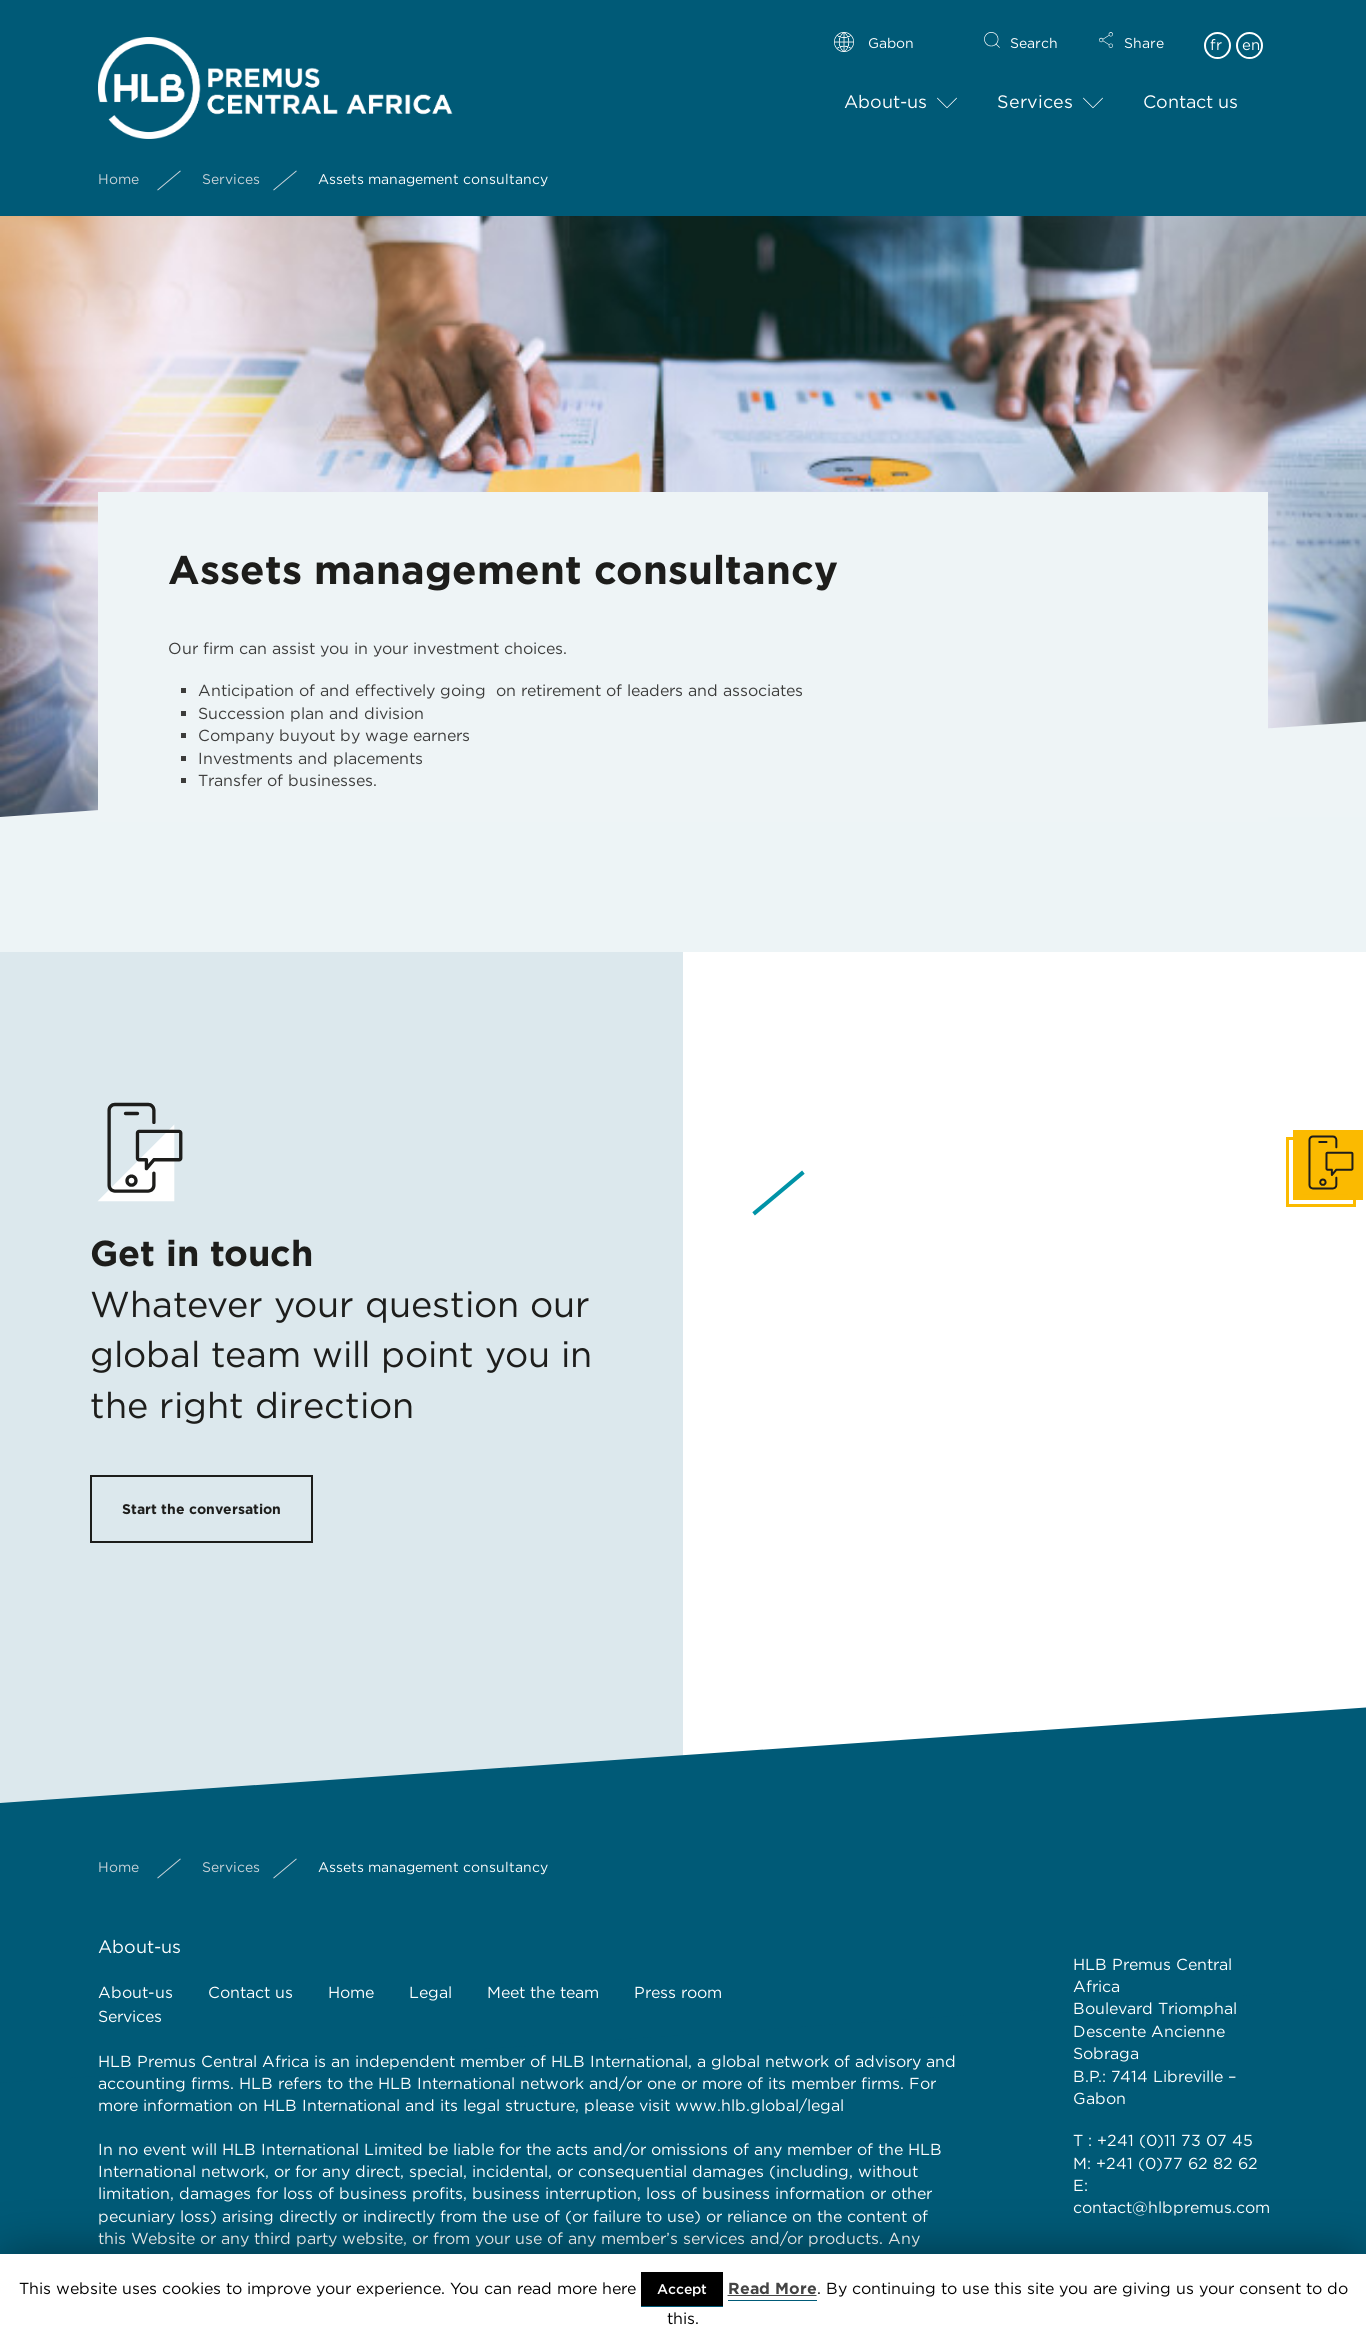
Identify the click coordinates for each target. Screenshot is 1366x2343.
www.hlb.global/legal (759, 2105)
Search (1034, 26)
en (1251, 28)
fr (1216, 28)
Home (118, 162)
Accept (682, 2289)
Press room (678, 1992)
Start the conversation (201, 1509)
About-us (885, 84)
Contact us (1190, 84)
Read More (772, 2288)
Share (1144, 26)
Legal (430, 1992)
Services (1035, 84)
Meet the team (543, 1992)
